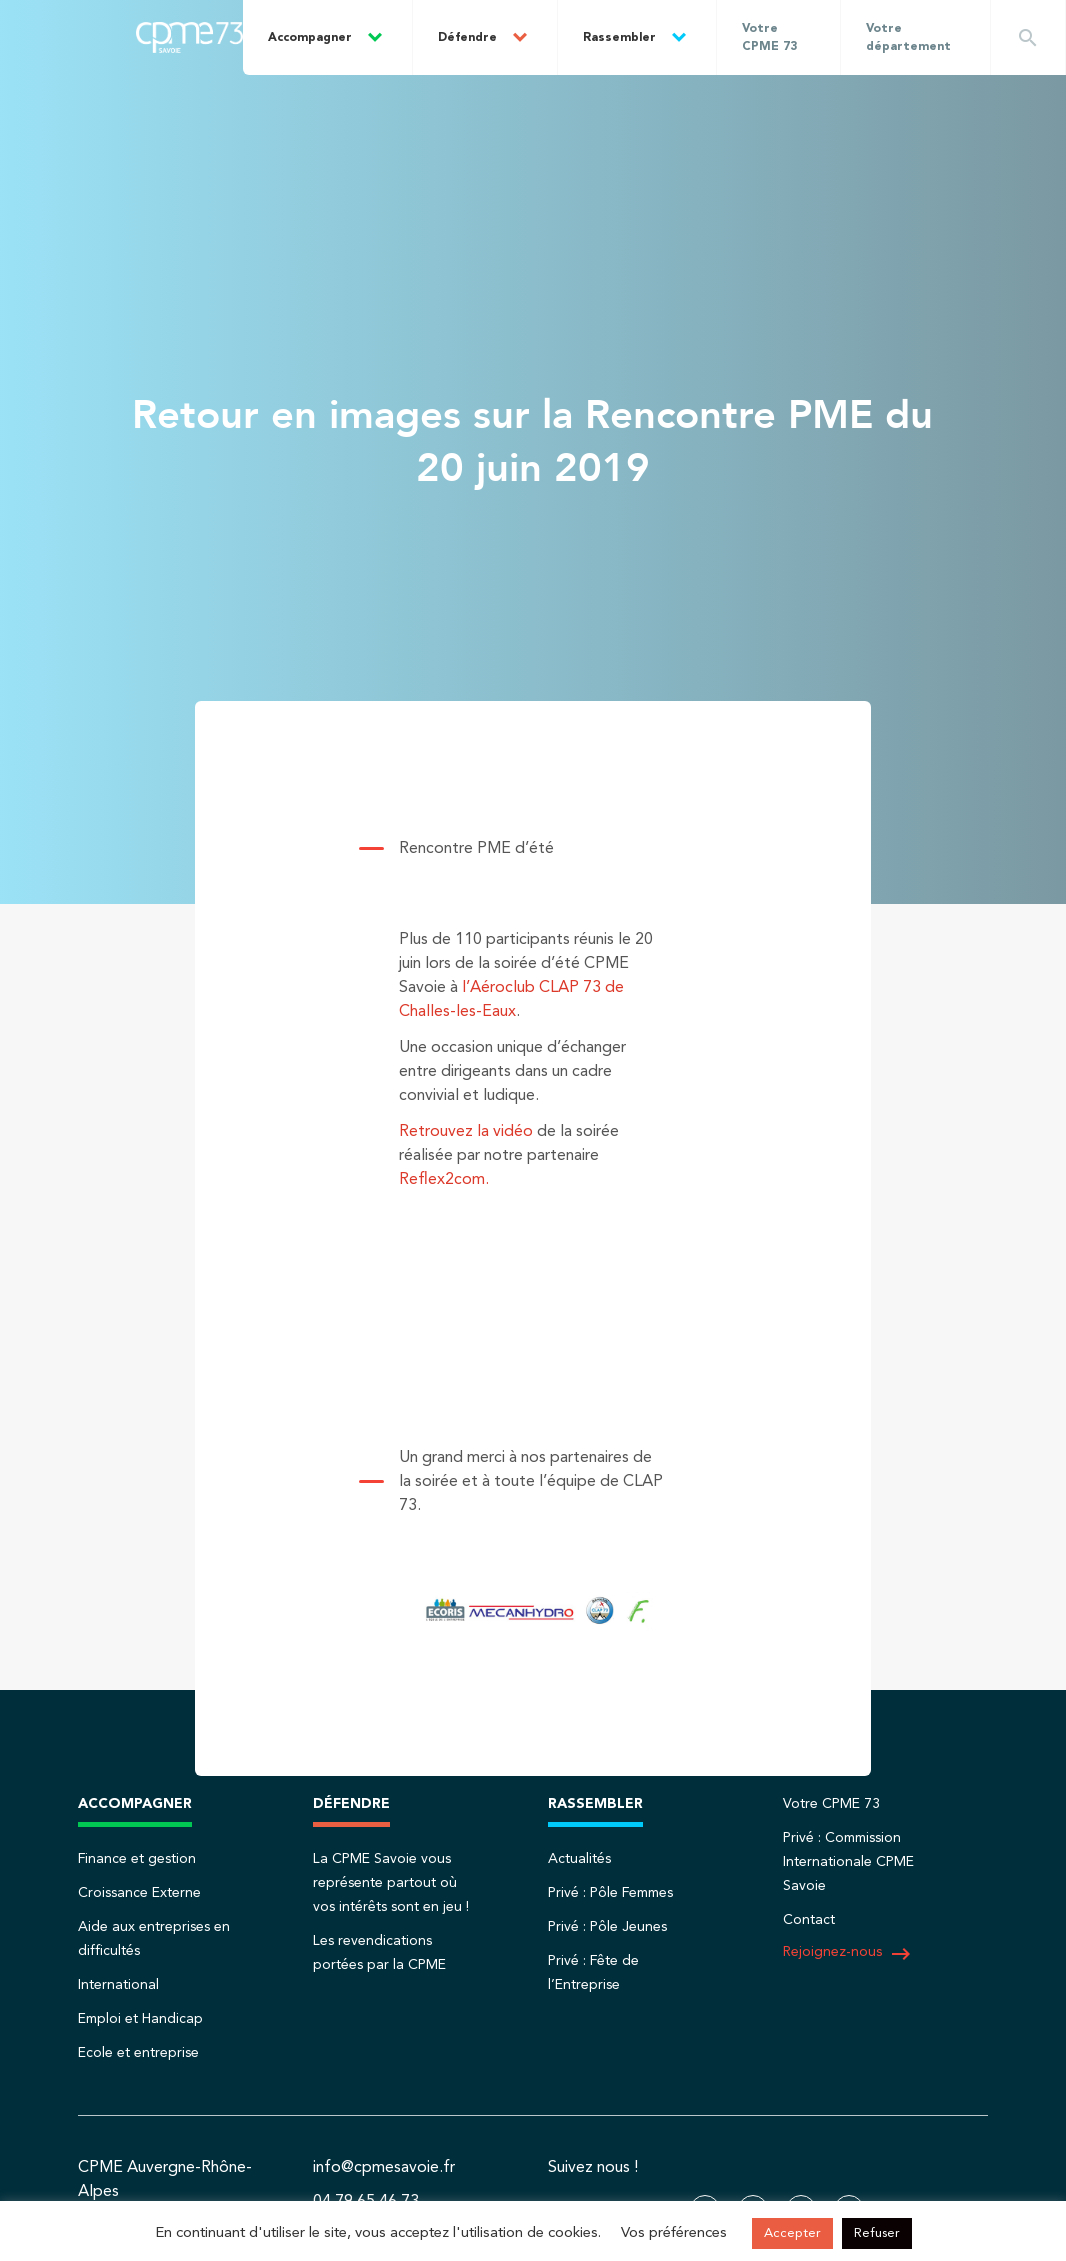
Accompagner (310, 38)
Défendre (467, 38)
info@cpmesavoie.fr (384, 2168)
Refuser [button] (877, 2233)
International (118, 1985)
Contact (809, 1920)
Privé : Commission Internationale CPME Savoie (848, 1862)
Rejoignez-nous (848, 1954)
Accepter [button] (792, 2233)
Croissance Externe (139, 1893)
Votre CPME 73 (769, 38)
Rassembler (619, 38)
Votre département (908, 38)
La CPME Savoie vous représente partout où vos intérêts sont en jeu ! (391, 1883)
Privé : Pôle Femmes (610, 1893)
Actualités (579, 1859)
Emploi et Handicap (140, 2019)
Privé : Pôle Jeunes (607, 1927)
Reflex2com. (444, 1180)
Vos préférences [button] (674, 2233)
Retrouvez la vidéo (466, 1132)
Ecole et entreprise (138, 2053)
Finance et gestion (137, 1859)
